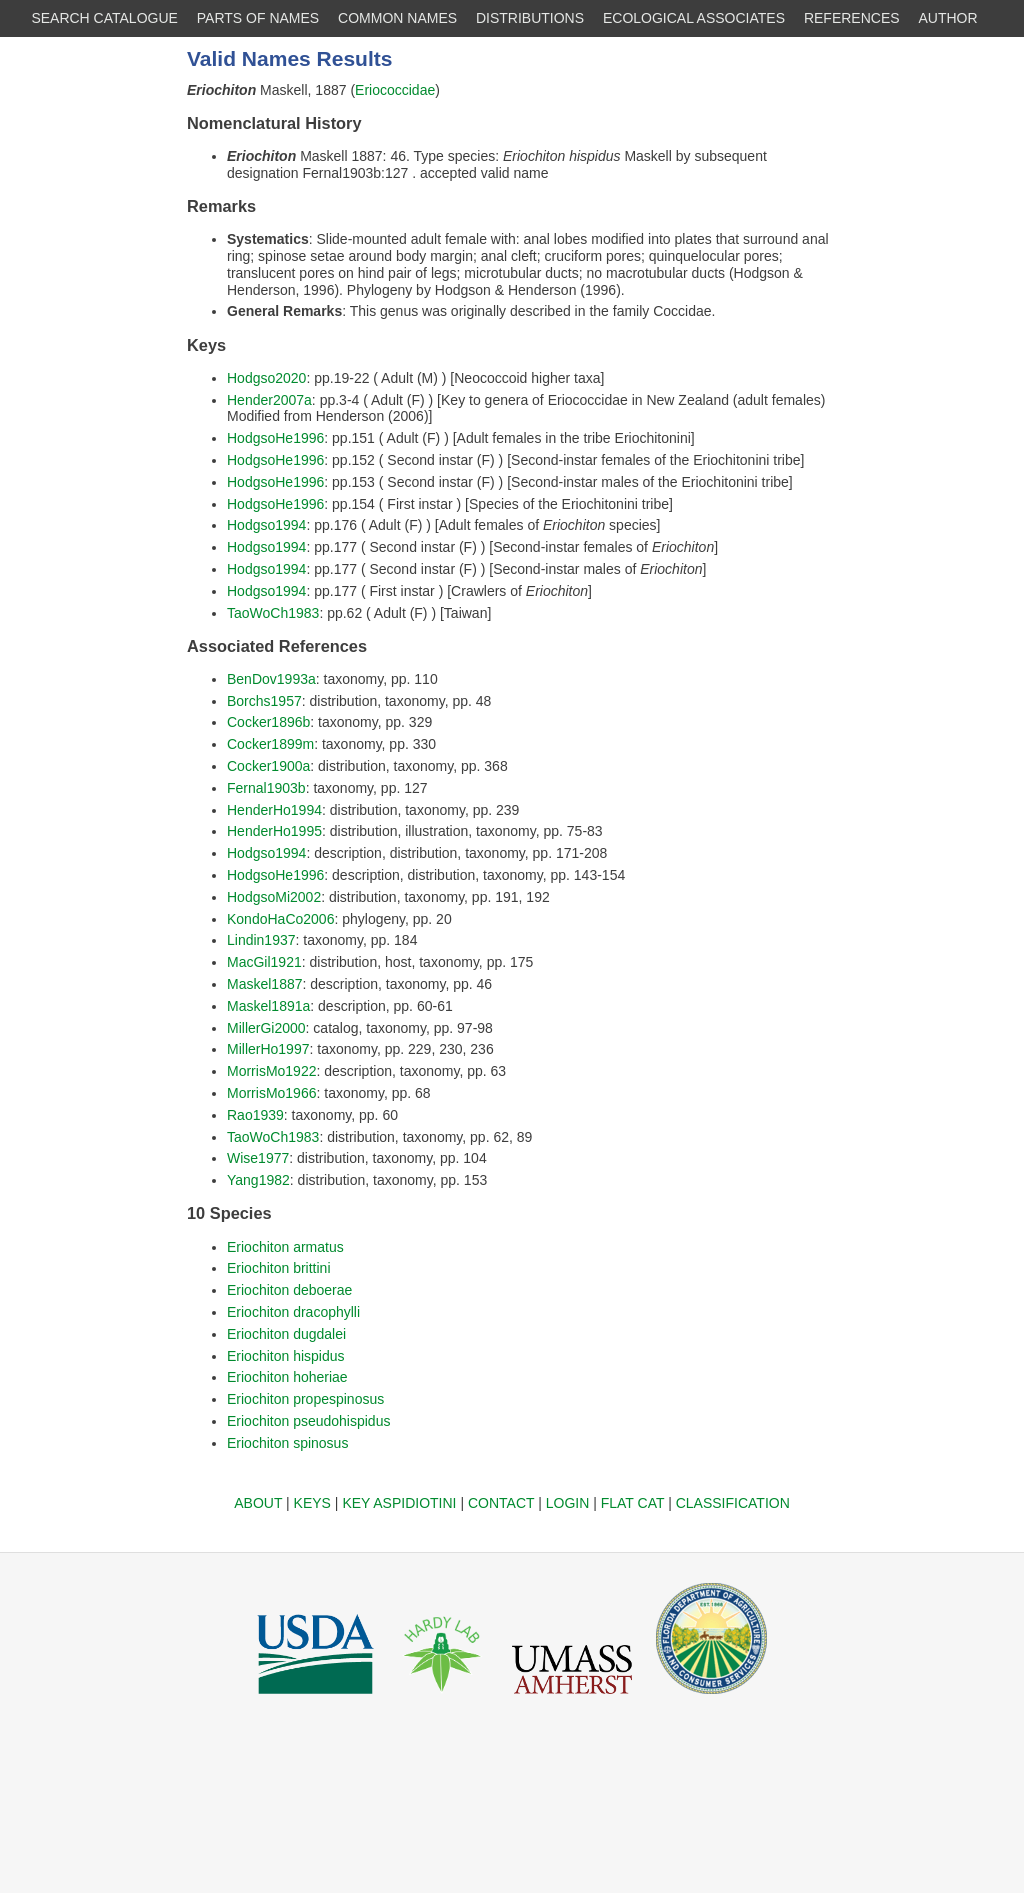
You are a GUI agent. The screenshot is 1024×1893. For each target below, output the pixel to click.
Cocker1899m (270, 744)
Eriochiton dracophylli (293, 1312)
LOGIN (568, 1503)
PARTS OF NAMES (258, 18)
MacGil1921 (264, 962)
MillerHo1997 (268, 1049)
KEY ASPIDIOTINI (399, 1503)
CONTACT (501, 1503)
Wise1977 (258, 1158)
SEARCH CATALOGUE (104, 18)
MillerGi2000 (266, 1028)
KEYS (312, 1503)
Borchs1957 (264, 701)
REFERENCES (852, 18)
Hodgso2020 (266, 378)
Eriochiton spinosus (287, 1443)
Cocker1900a (268, 766)
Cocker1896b (268, 722)
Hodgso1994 (266, 525)
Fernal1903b (266, 788)
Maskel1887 (265, 984)
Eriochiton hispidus (286, 1356)
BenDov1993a (271, 679)
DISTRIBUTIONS (530, 18)
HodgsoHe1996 (275, 438)
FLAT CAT (633, 1503)
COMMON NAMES (397, 18)
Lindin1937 (261, 940)
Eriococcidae (395, 90)
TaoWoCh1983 (273, 613)
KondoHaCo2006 (280, 919)
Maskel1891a (268, 1006)
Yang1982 (258, 1180)
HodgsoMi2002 (274, 897)
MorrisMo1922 (271, 1071)
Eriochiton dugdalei (286, 1334)
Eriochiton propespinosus (305, 1399)
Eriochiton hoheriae (287, 1377)
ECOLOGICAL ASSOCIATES (694, 18)
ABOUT (258, 1503)
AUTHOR (948, 18)
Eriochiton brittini (279, 1268)
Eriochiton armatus (285, 1247)
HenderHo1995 (274, 831)
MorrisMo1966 (271, 1093)
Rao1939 (255, 1115)
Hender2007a (269, 400)
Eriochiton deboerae (289, 1290)
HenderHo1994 (274, 810)
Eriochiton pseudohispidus (308, 1421)
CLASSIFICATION (733, 1503)
